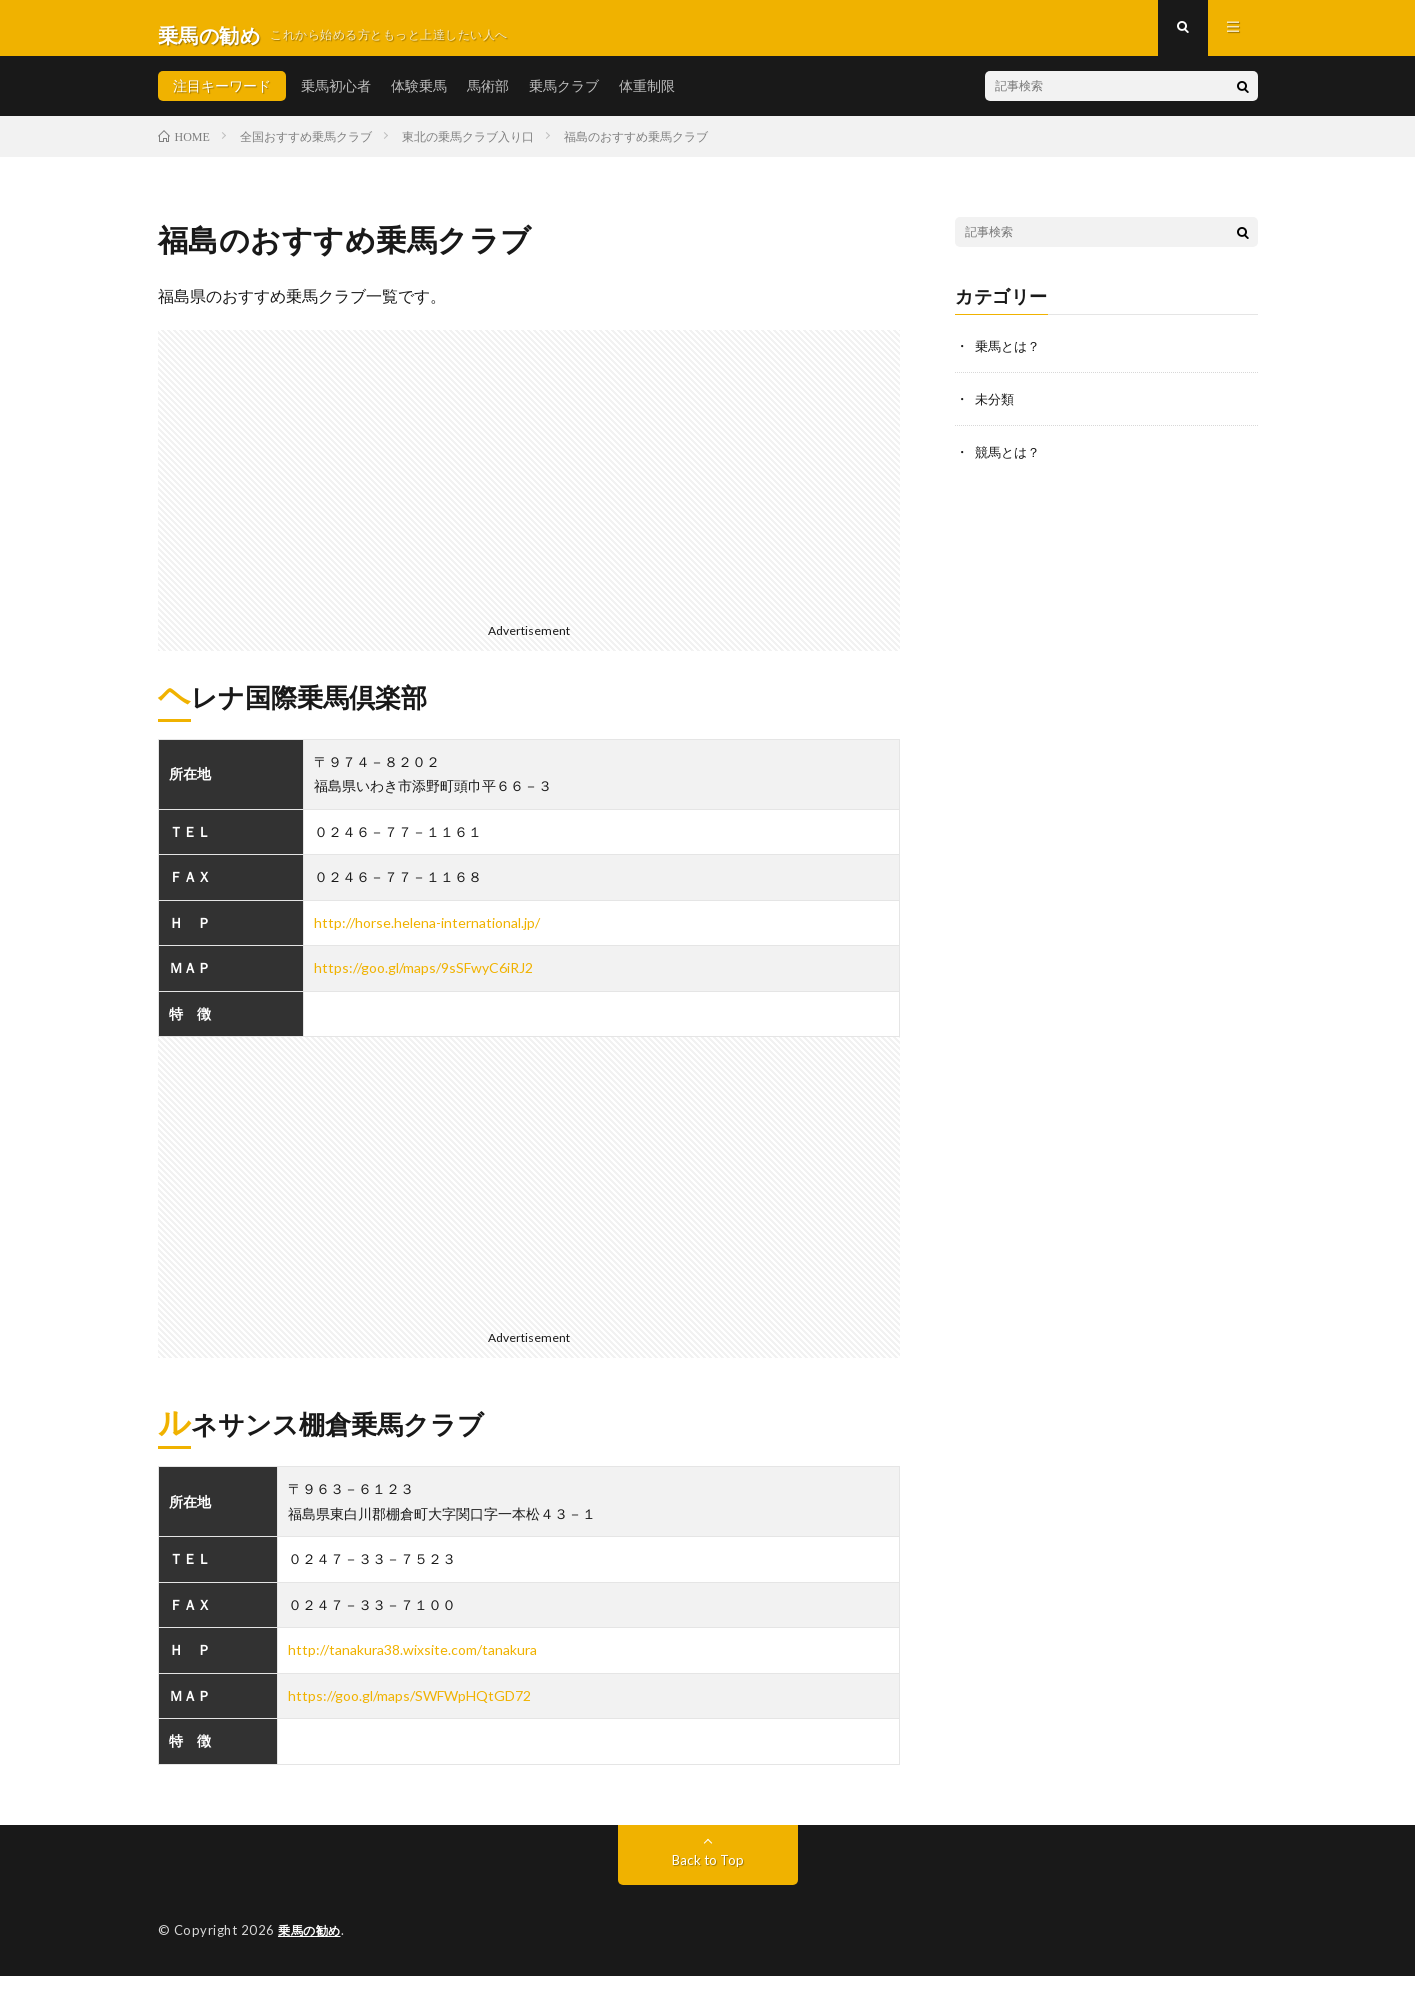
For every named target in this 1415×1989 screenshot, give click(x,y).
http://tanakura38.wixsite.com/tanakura (412, 1664)
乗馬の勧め (312, 1944)
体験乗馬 (419, 99)
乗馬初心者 (336, 99)
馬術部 (488, 99)
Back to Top (707, 1873)
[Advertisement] (529, 484)
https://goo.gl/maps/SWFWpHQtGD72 (409, 1709)
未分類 (996, 411)
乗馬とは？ (1010, 359)
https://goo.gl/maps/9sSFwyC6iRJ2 (423, 982)
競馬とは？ (1010, 463)
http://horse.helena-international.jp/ (427, 936)
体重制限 (647, 99)
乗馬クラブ (564, 99)
